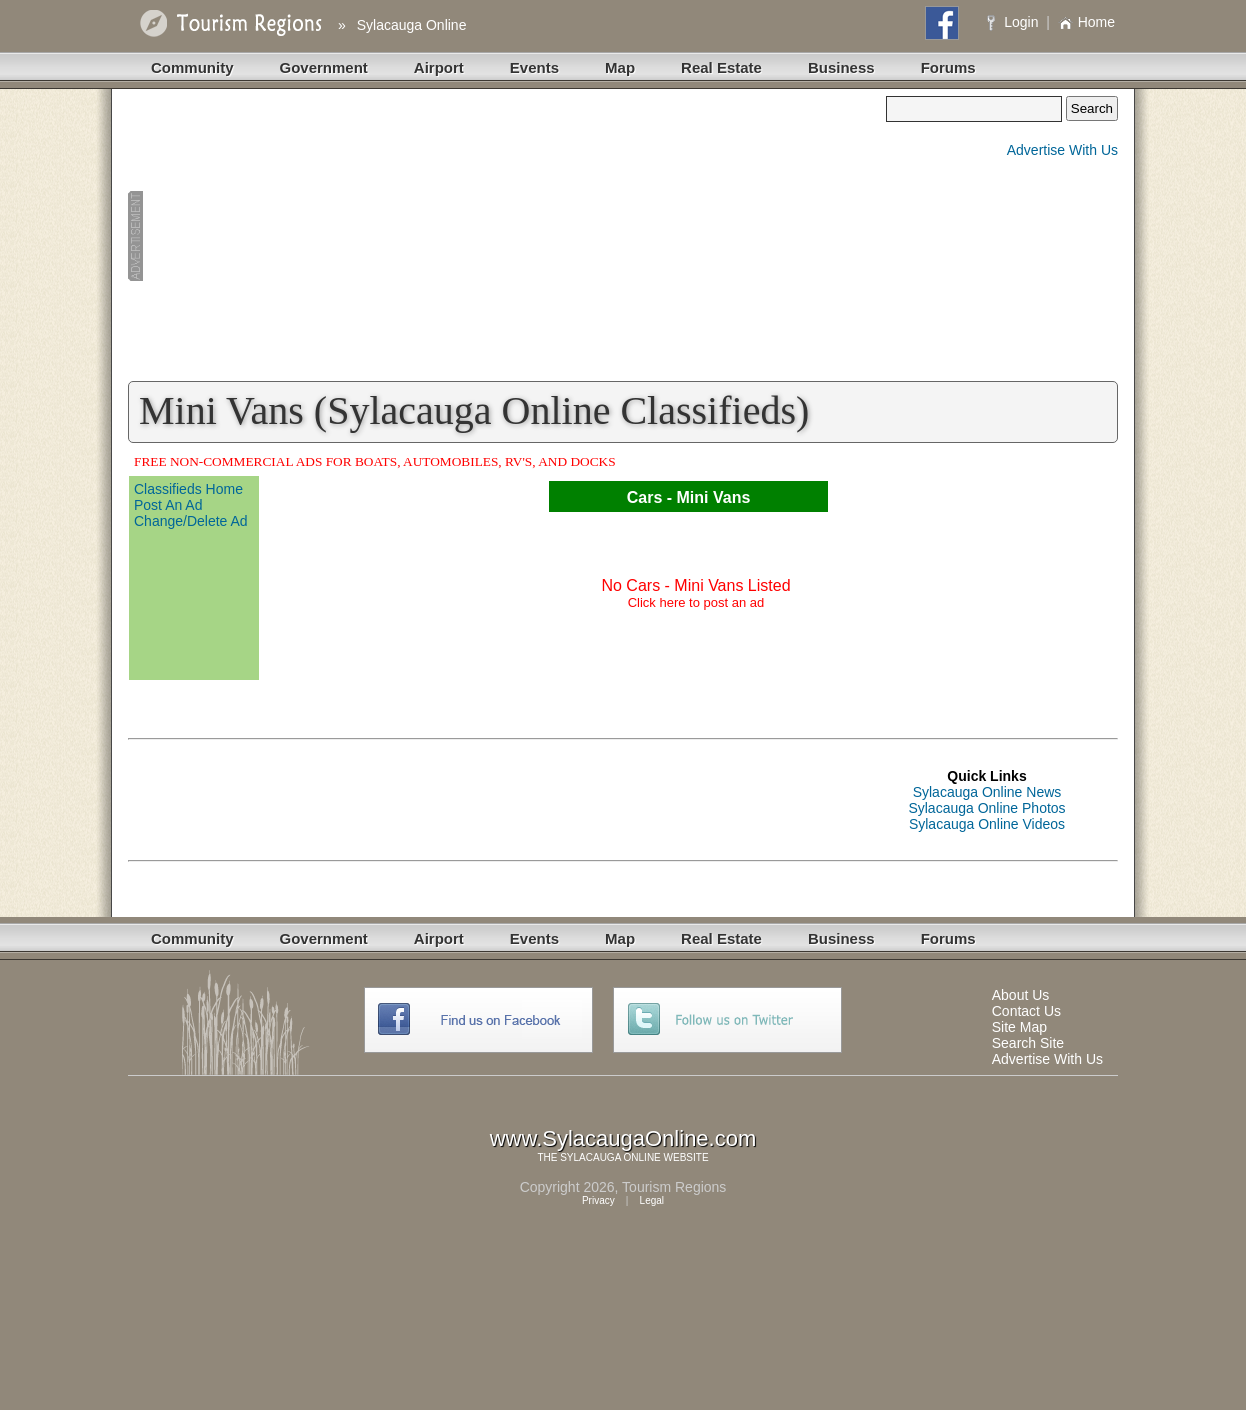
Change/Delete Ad (191, 521)
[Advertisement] (507, 236)
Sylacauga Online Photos (986, 808)
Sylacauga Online (412, 25)
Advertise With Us (1062, 150)
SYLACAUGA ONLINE (610, 1157)
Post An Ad (168, 505)
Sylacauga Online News (987, 792)
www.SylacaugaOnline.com (623, 1138)
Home (1086, 22)
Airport (439, 67)
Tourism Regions (674, 1187)
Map (620, 67)
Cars (645, 497)
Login (1014, 22)
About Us (1021, 995)
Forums (948, 67)
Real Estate (721, 67)
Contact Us (1026, 1011)
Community (192, 67)
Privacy (598, 1200)
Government (324, 67)
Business (841, 67)
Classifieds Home (188, 489)
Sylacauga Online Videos (987, 824)
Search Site (1028, 1043)
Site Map (1019, 1027)
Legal (652, 1200)
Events (534, 67)
